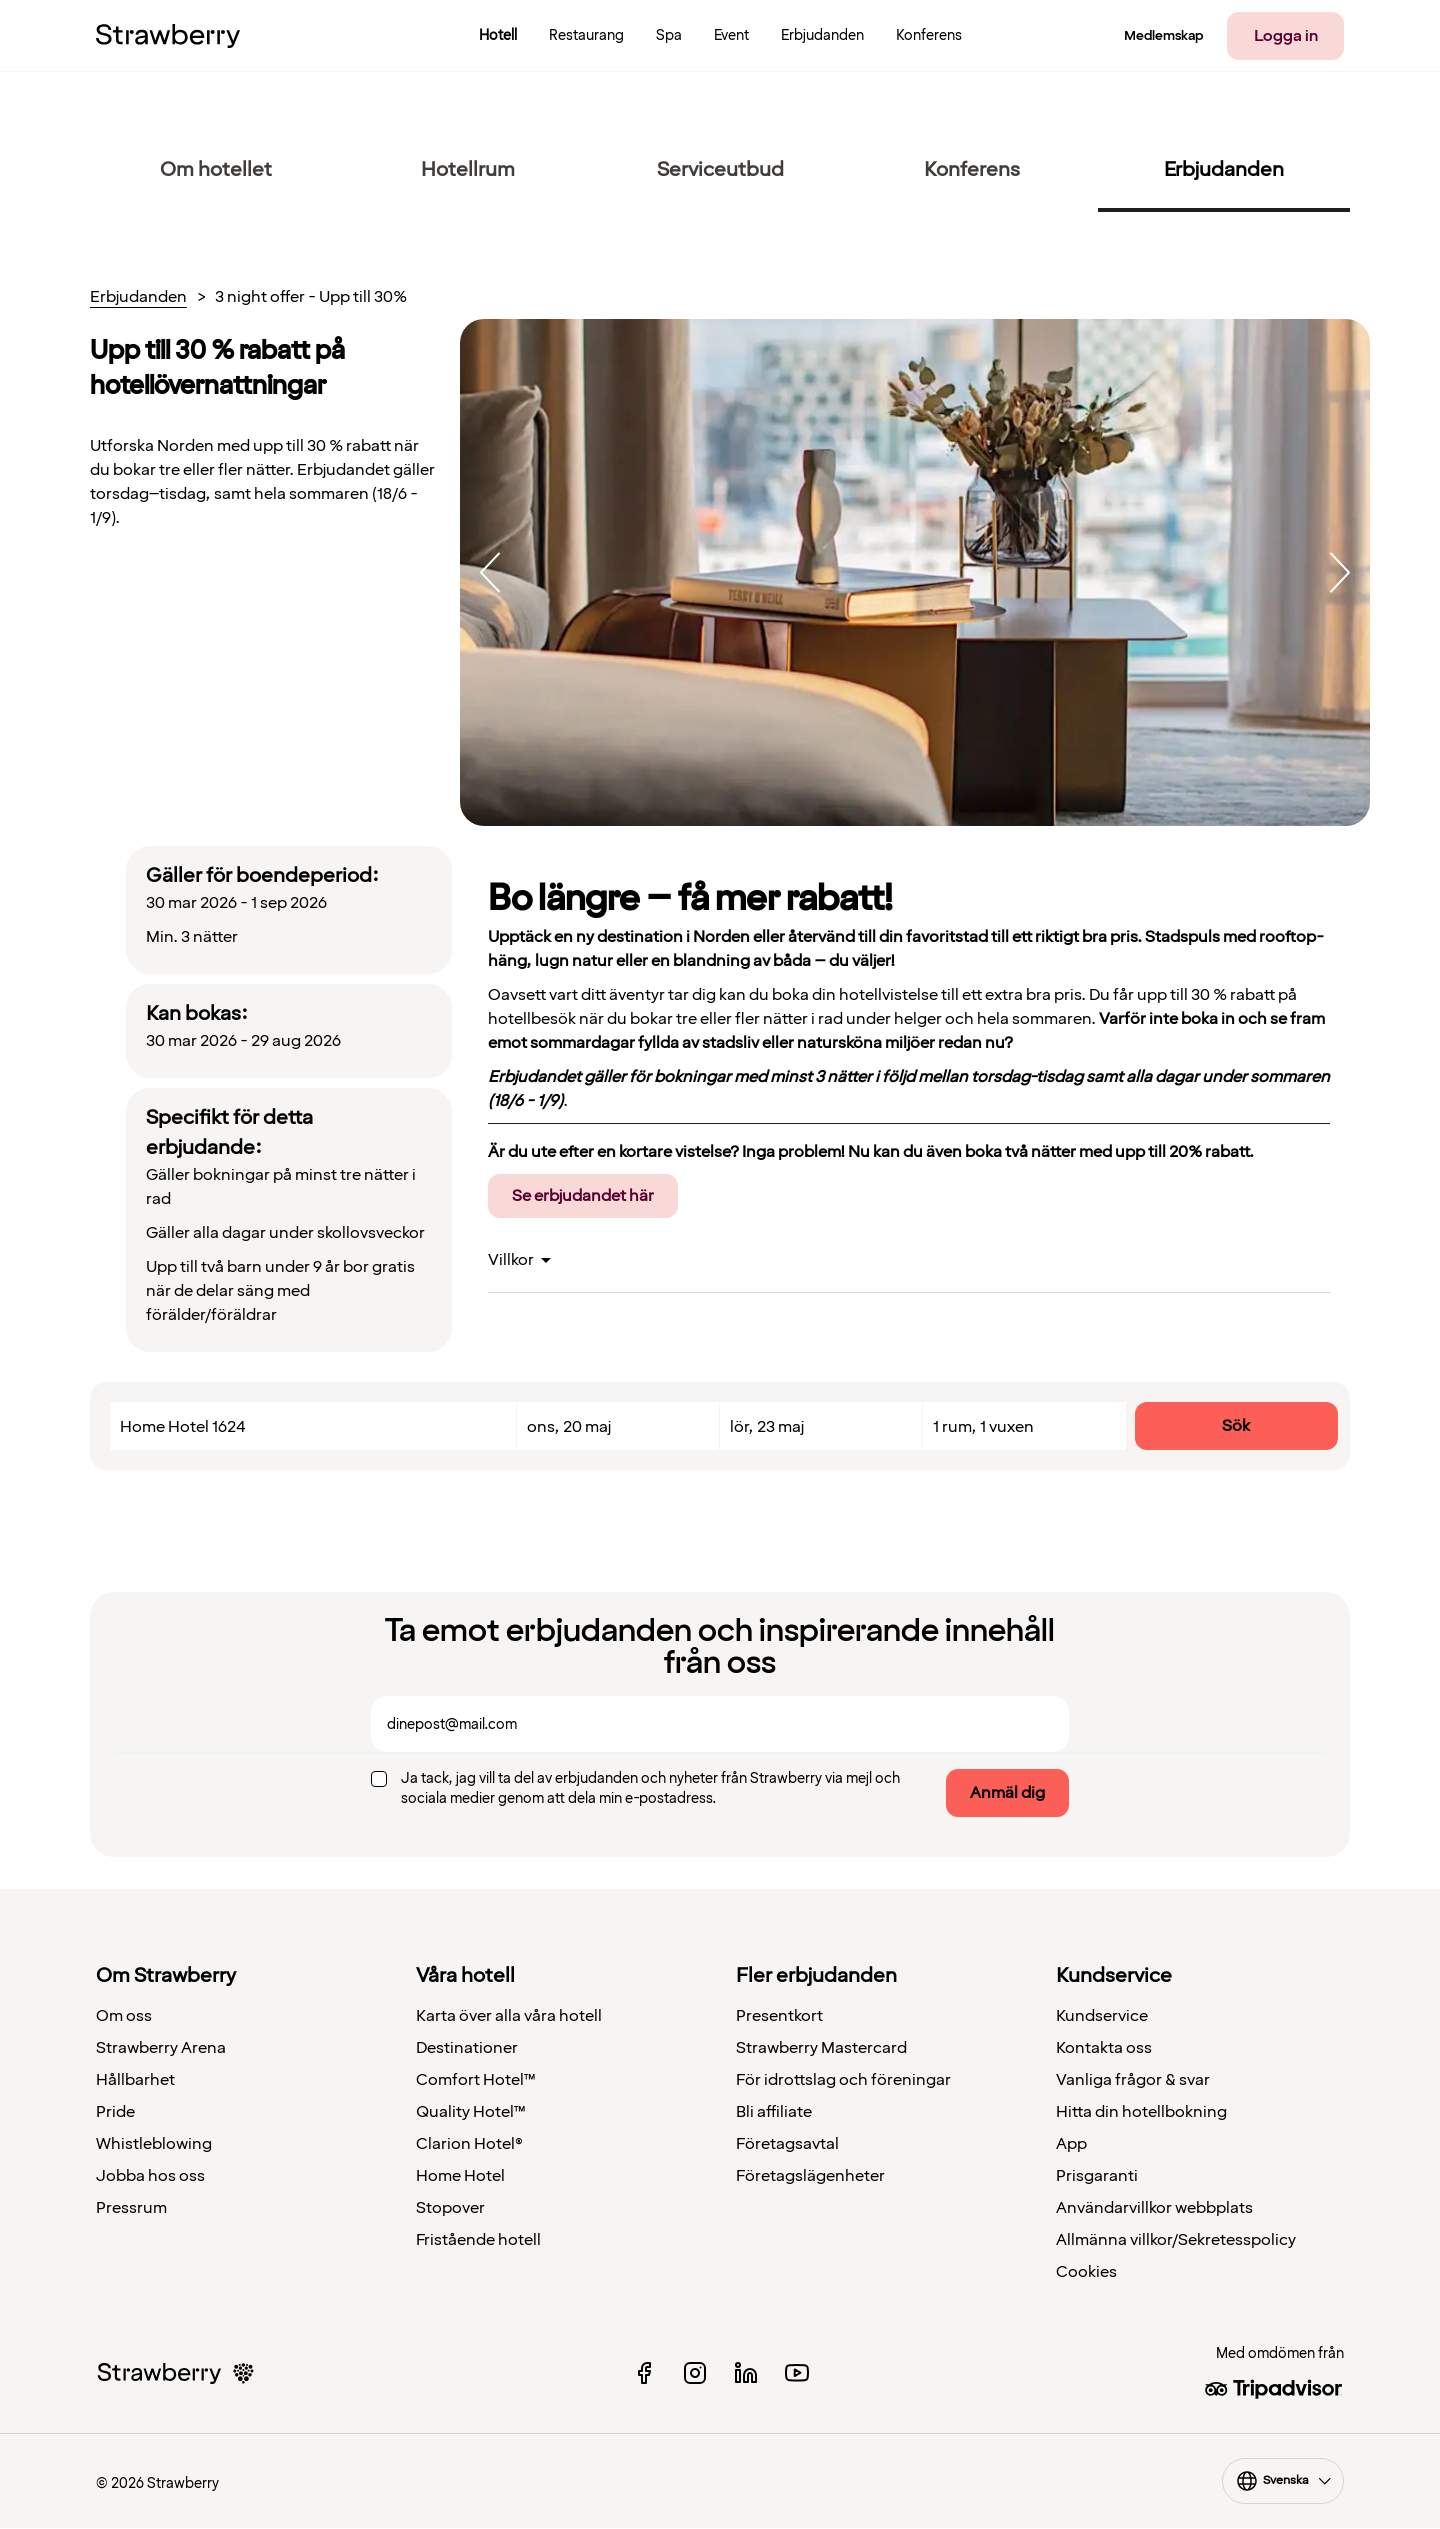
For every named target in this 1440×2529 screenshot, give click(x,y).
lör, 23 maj (767, 1427)
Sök (1236, 1426)
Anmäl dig (1007, 1793)
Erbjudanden (138, 298)
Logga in (1286, 36)
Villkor (511, 1260)
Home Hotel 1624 (183, 1427)
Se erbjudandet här (583, 1196)
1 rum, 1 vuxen (983, 1427)
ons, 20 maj (569, 1427)
